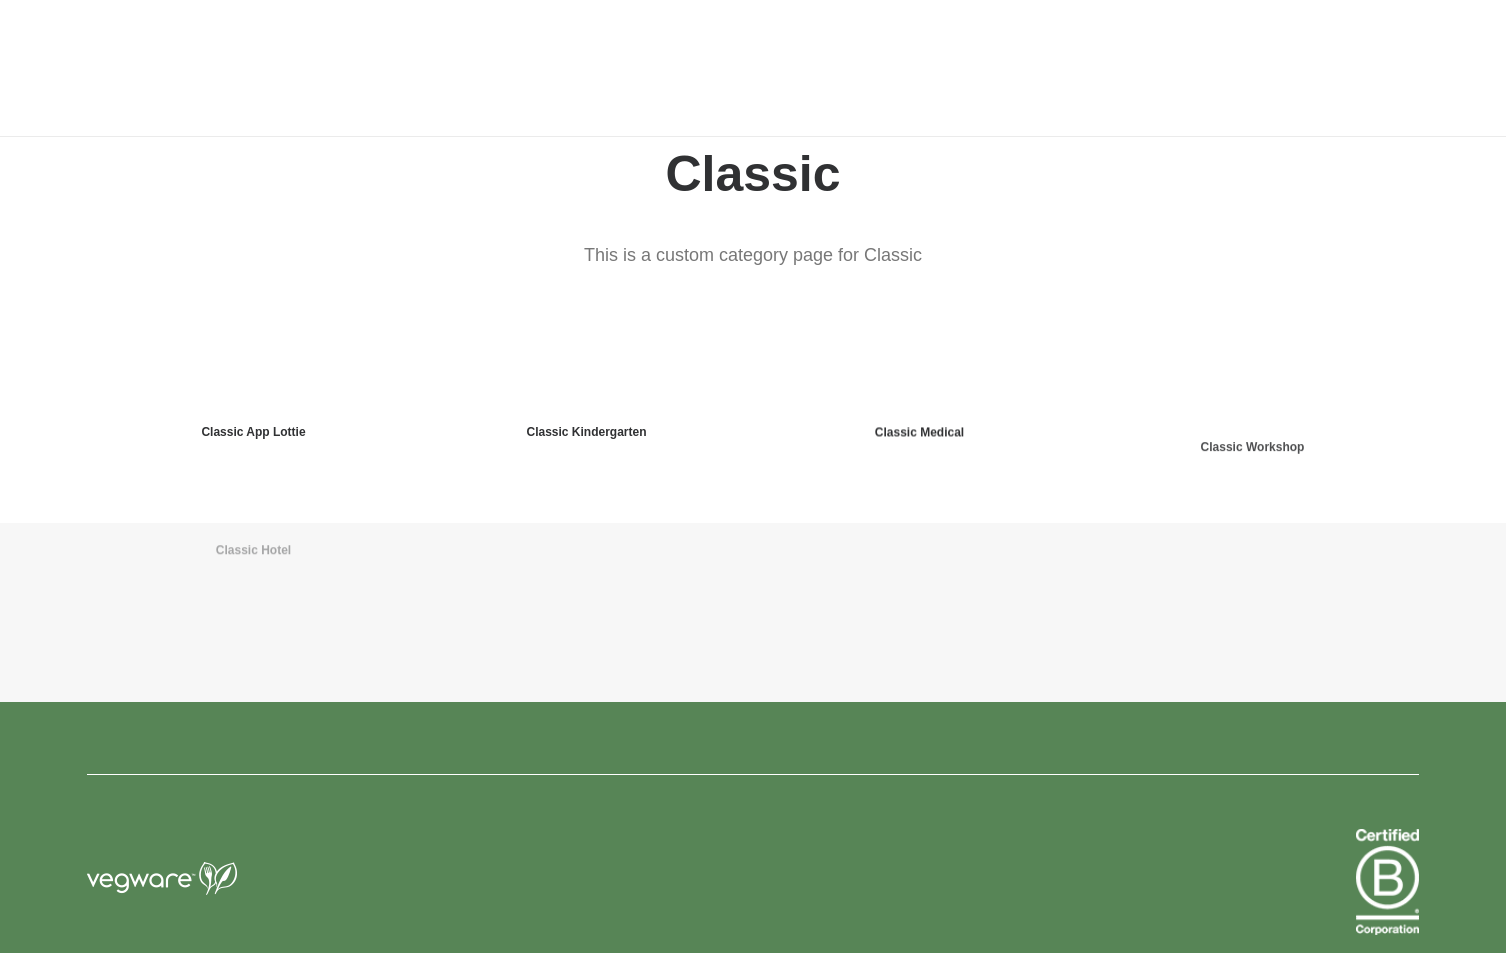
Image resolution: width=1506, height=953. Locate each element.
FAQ (1001, 69)
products (652, 69)
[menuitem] (652, 68)
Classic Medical (919, 446)
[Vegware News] (233, 68)
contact (916, 69)
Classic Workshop (1253, 497)
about (748, 69)
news (828, 69)
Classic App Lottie (253, 432)
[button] (1401, 68)
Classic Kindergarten (586, 432)
